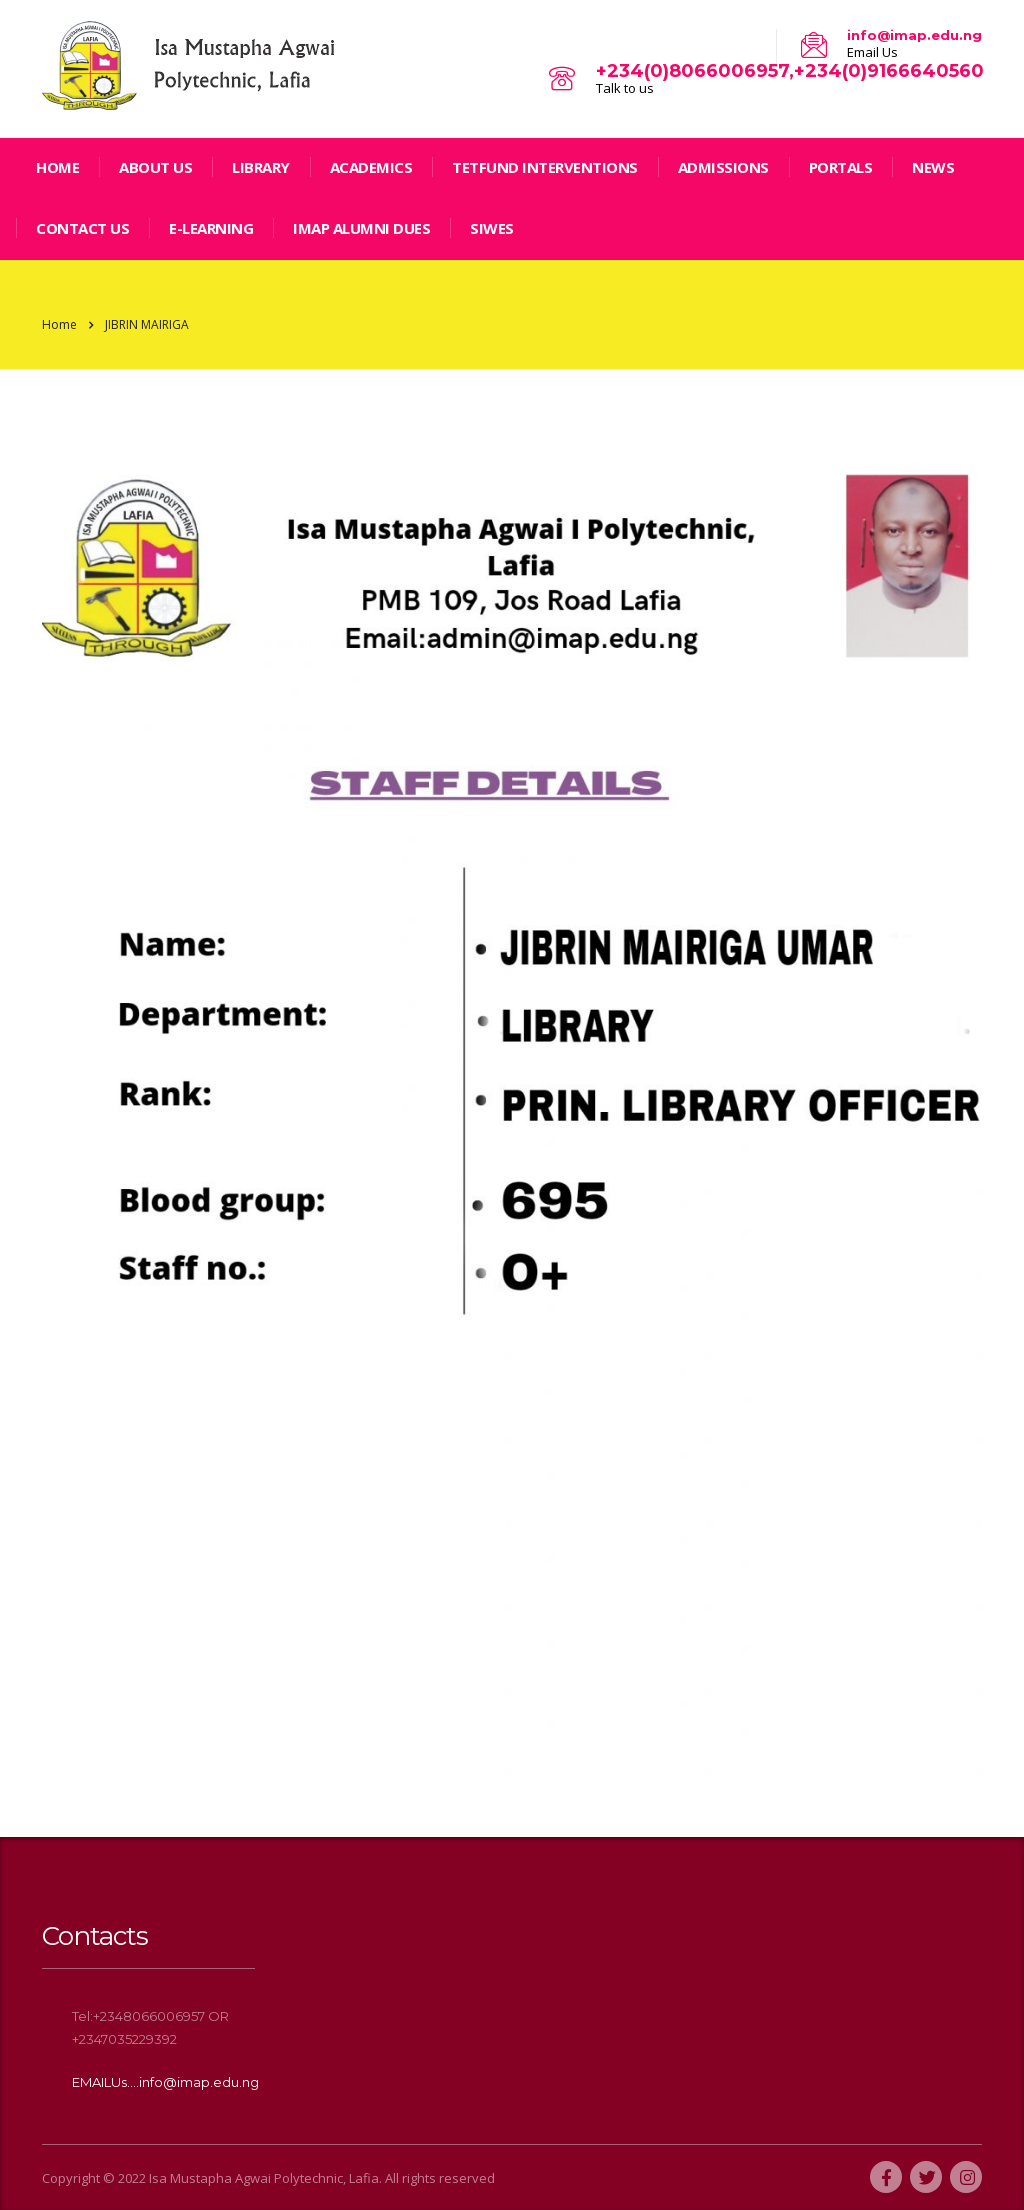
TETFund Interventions (545, 167)
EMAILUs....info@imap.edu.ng (165, 2082)
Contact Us (82, 228)
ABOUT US (155, 167)
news (933, 167)
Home (59, 324)
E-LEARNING (211, 228)
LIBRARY (261, 167)
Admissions (723, 167)
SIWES (492, 228)
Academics (371, 167)
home (57, 167)
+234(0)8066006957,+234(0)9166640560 (790, 71)
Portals (841, 167)
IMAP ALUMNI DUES (361, 228)
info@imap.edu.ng (914, 35)
